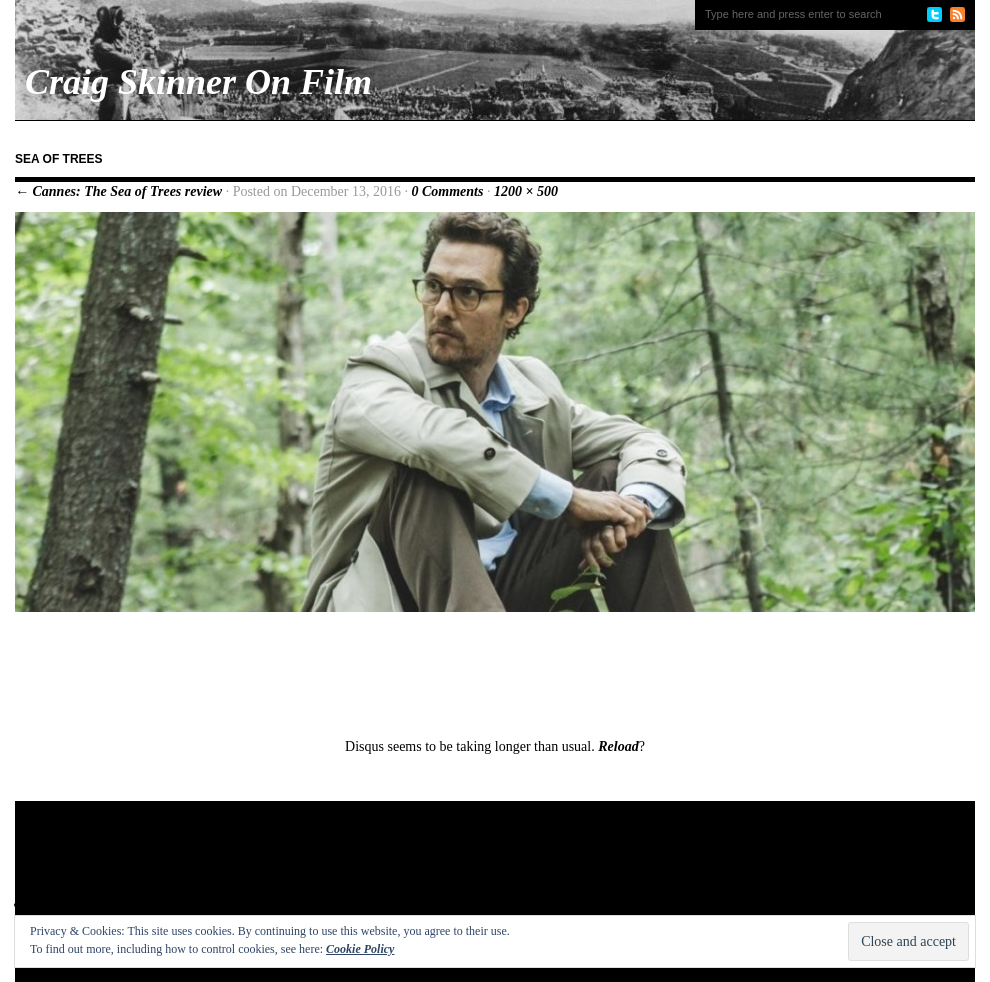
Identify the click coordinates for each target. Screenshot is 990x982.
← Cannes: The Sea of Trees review (118, 191)
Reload (618, 746)
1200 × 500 (526, 191)
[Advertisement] (399, 866)
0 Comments (447, 191)
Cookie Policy (360, 949)
